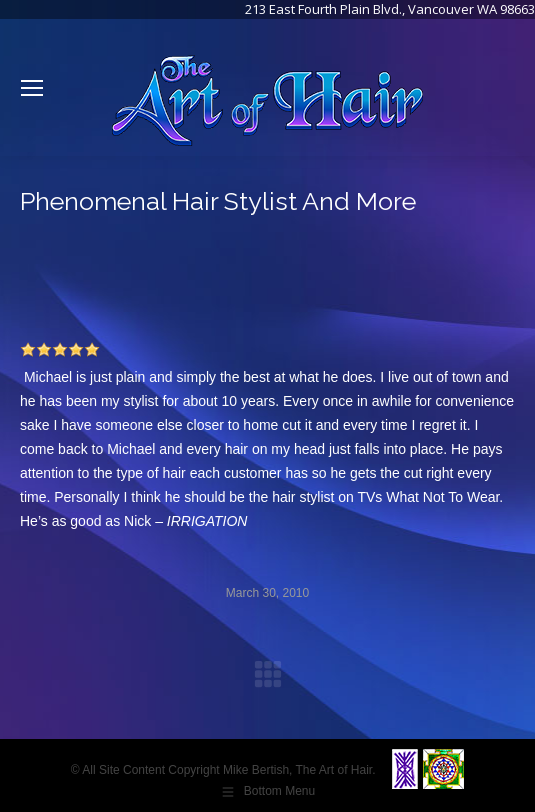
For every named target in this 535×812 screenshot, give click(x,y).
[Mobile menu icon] (32, 88)
